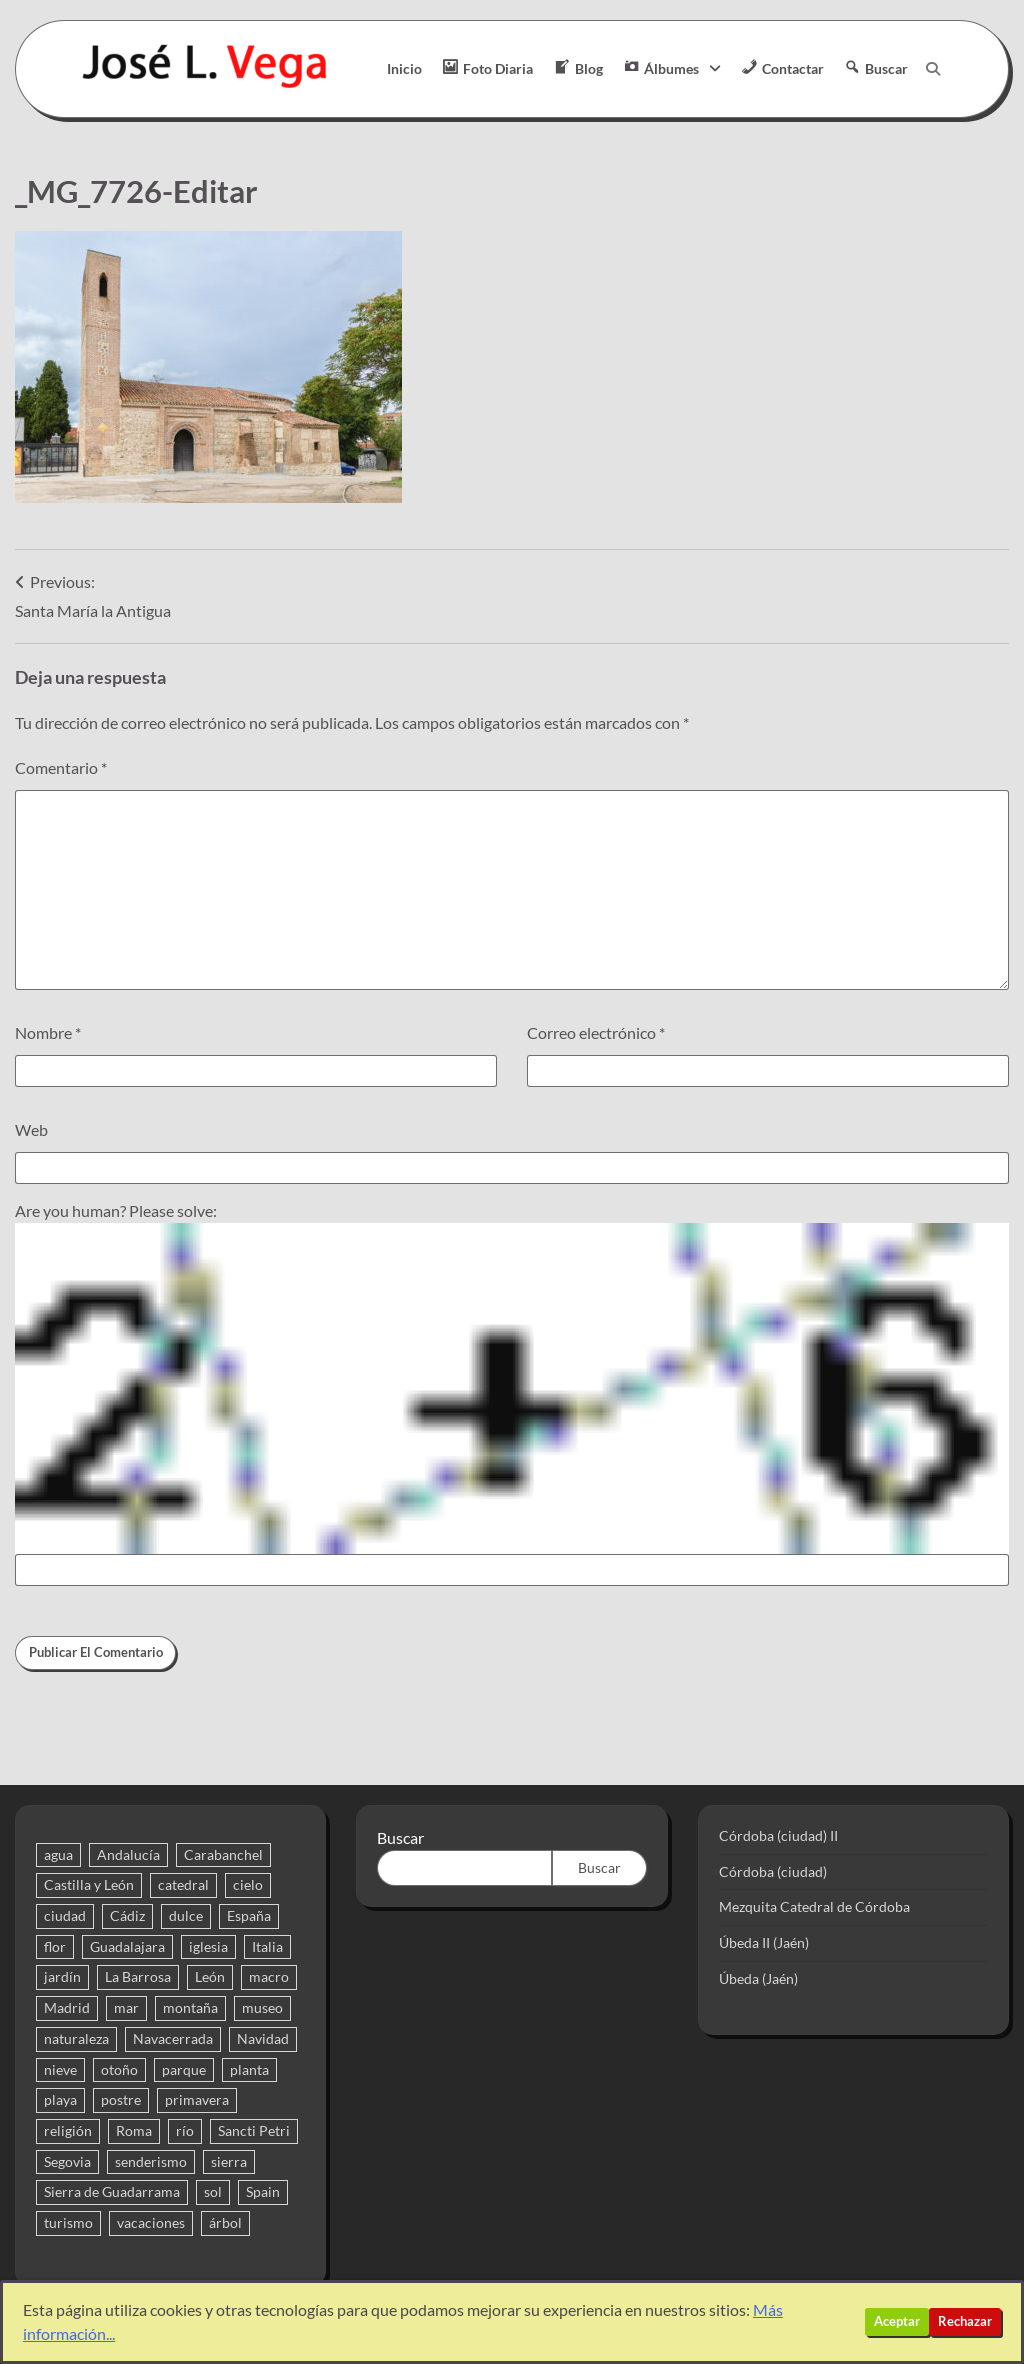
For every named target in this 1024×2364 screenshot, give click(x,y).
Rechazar (965, 2321)
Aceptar (897, 2321)
